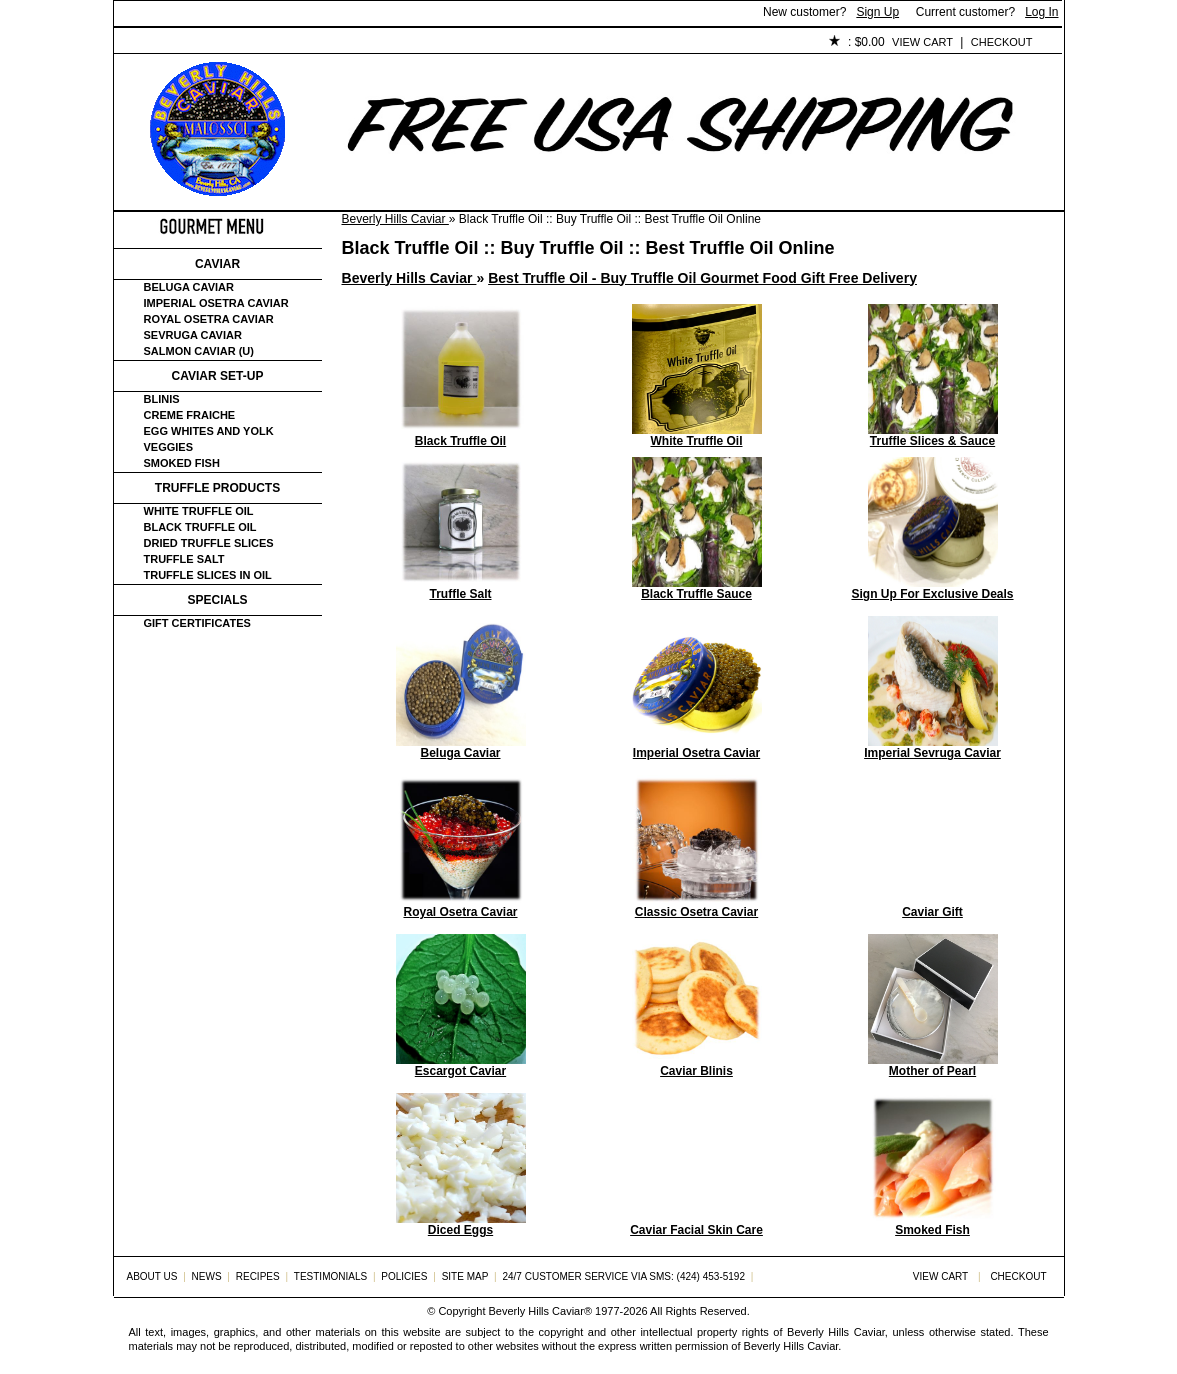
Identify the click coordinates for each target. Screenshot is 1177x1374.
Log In (1041, 12)
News (207, 1276)
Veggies (169, 447)
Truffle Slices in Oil (208, 575)
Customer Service (343, 43)
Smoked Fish (182, 463)
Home (147, 43)
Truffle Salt (184, 559)
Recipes (258, 1276)
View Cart (922, 42)
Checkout (1002, 42)
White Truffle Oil (199, 511)
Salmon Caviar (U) (199, 351)
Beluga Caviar (189, 287)
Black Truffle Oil (200, 527)
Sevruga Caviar (193, 335)
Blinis (162, 399)
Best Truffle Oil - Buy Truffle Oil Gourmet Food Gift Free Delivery (702, 278)
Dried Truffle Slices (209, 543)
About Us (225, 43)
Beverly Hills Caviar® (540, 1311)
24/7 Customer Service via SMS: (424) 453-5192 (623, 1276)
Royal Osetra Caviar (209, 319)
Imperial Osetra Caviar (216, 303)
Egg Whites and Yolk (209, 431)
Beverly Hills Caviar (395, 219)
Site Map (465, 1276)
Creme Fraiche (190, 415)
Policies (575, 43)
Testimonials (475, 43)
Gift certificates (197, 623)
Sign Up (877, 12)
